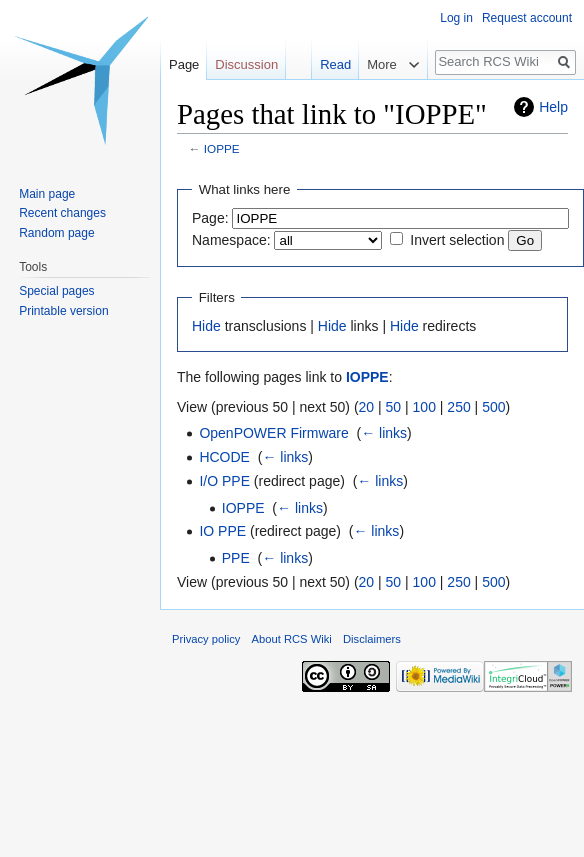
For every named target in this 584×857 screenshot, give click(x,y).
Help (553, 107)
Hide (206, 326)
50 (394, 407)
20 (367, 407)
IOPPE (222, 148)
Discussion (246, 64)
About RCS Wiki (292, 639)
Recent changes (62, 213)
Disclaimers (372, 639)
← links (384, 433)
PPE (236, 558)
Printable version (63, 311)
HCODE (224, 457)
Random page (56, 233)
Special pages (56, 291)
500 (493, 407)
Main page (47, 194)
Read (325, 64)
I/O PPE (224, 481)
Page (184, 64)
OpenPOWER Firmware (273, 433)
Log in (456, 18)
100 (424, 407)
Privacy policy (206, 639)
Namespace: (231, 240)
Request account (527, 18)
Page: (210, 218)
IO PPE (222, 531)
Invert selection (457, 240)
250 (458, 407)
